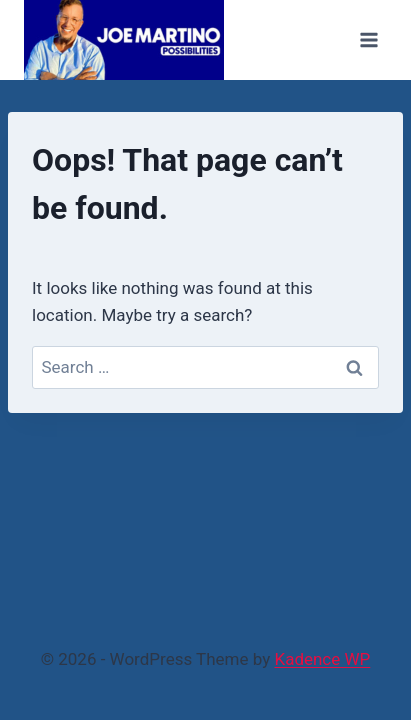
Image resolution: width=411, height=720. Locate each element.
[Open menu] (368, 39)
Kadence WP (322, 659)
